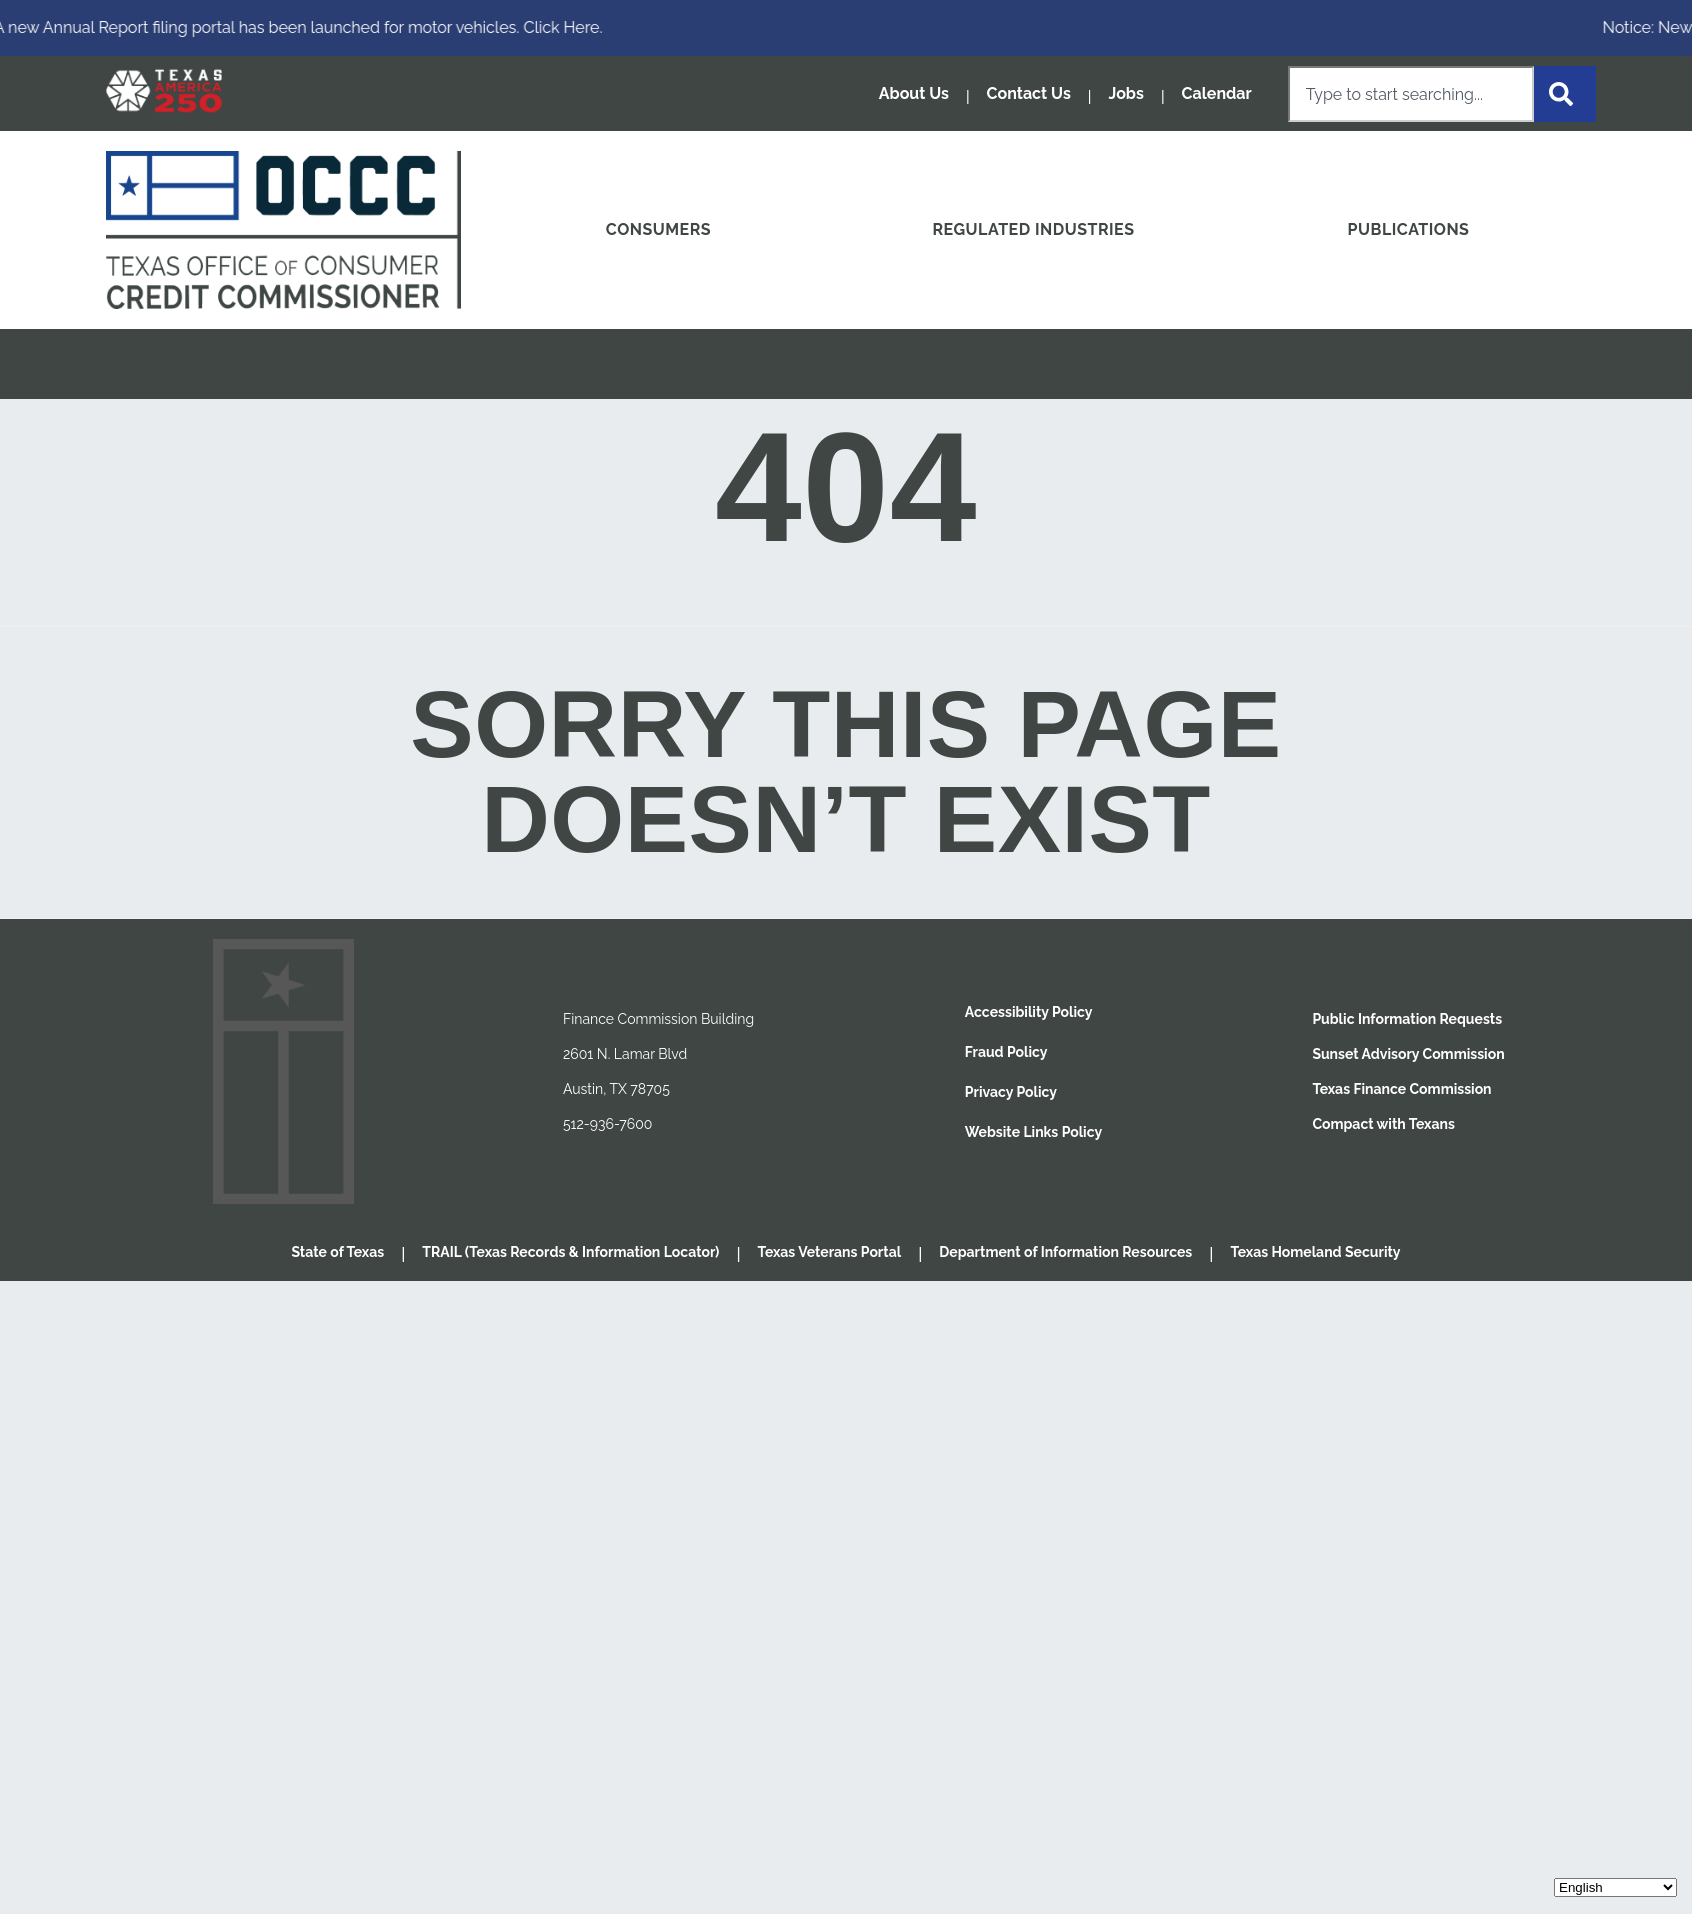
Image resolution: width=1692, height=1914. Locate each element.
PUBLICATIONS (1409, 229)
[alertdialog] (846, 28)
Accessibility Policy (1029, 1012)
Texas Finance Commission (1401, 1089)
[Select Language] (1615, 1887)
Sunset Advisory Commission (1408, 1054)
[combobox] (1411, 94)
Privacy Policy (1011, 1092)
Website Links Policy (1033, 1132)
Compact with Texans (1383, 1124)
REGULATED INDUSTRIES (1033, 229)
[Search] (1565, 94)
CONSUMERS (658, 229)
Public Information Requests (1407, 1019)
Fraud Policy (1006, 1052)
